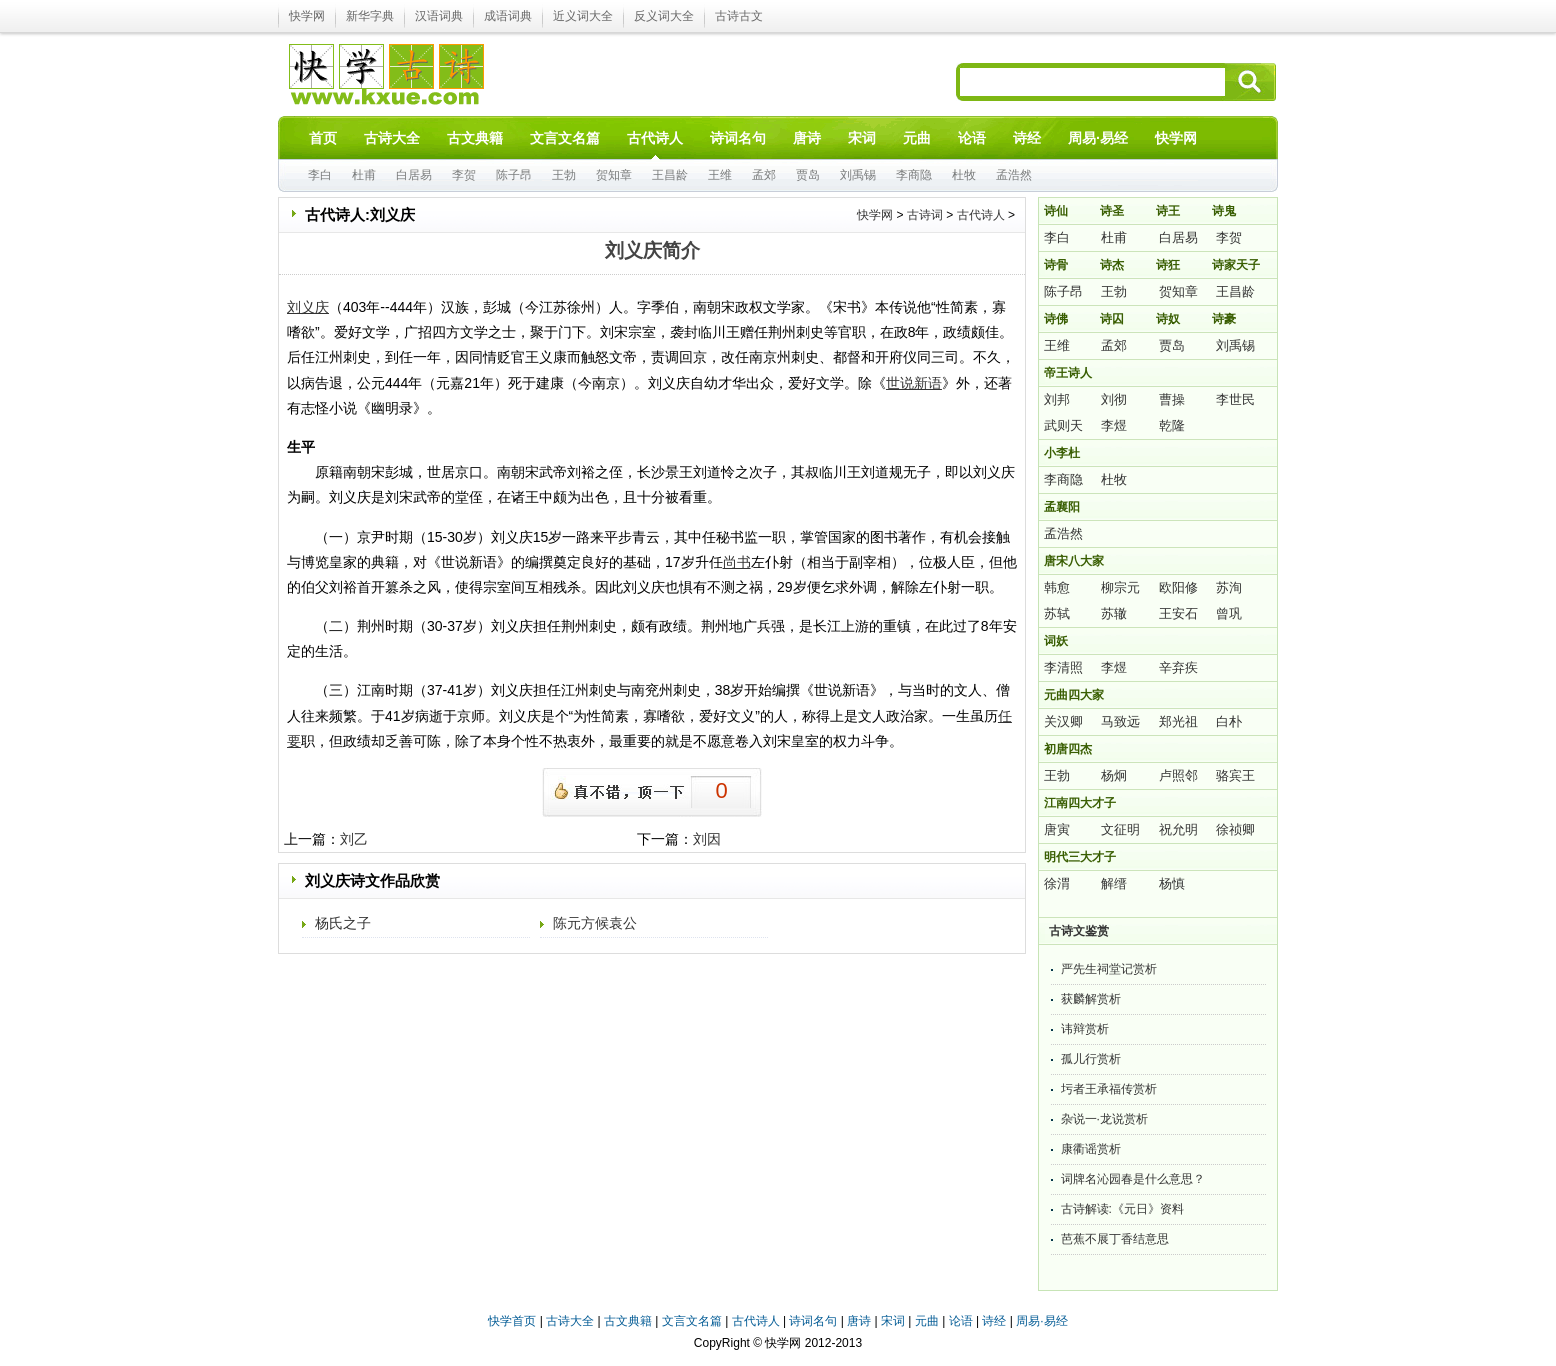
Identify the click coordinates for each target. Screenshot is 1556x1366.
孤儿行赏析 (1091, 1059)
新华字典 (370, 16)
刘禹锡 (858, 175)
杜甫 (364, 175)
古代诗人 (981, 215)
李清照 (1063, 667)
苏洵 (1229, 587)
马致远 (1120, 721)
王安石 (1178, 613)
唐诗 (859, 1321)
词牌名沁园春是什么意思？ (1133, 1179)
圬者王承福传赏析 (1109, 1089)
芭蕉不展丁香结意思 (1115, 1239)
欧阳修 (1178, 587)
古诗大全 (570, 1321)
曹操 (1172, 399)
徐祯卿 (1235, 829)
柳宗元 (1120, 587)
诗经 (994, 1321)
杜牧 (964, 175)
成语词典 (508, 16)
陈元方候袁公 (595, 923)
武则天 (1063, 425)
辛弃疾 (1178, 667)
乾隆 (1172, 425)
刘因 (707, 839)
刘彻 (1114, 399)
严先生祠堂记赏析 (1109, 969)
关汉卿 (1063, 721)
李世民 (1235, 399)
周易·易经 (1098, 138)
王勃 (564, 175)
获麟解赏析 (1091, 999)
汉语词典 (439, 16)
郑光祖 (1178, 721)
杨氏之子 (343, 923)
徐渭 (1057, 883)
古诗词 (925, 215)
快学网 (307, 16)
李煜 (1114, 425)
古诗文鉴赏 (1079, 931)
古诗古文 (739, 16)
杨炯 (1114, 775)
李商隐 (914, 175)
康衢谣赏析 (1091, 1149)
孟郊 (764, 175)
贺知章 (614, 175)
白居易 (414, 175)
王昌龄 (670, 175)
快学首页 (512, 1321)
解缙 (1114, 883)
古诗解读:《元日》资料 (1122, 1209)
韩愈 (1057, 587)
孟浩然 (1014, 175)
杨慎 (1172, 883)
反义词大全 (664, 16)
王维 (720, 175)
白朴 (1229, 721)
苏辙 (1114, 613)
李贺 (464, 175)
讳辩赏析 (1085, 1029)
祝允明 (1178, 829)
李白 (320, 175)
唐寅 (1057, 829)
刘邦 (1057, 399)
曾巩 (1229, 613)
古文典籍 (628, 1321)
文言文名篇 (692, 1321)
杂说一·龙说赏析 (1104, 1119)
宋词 (893, 1321)
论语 (961, 1321)
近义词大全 (583, 16)
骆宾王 (1235, 775)
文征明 (1120, 829)
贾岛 (808, 175)
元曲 (927, 1321)
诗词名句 (813, 1321)
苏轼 (1057, 613)
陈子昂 (514, 175)
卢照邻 (1178, 775)
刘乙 (354, 839)
